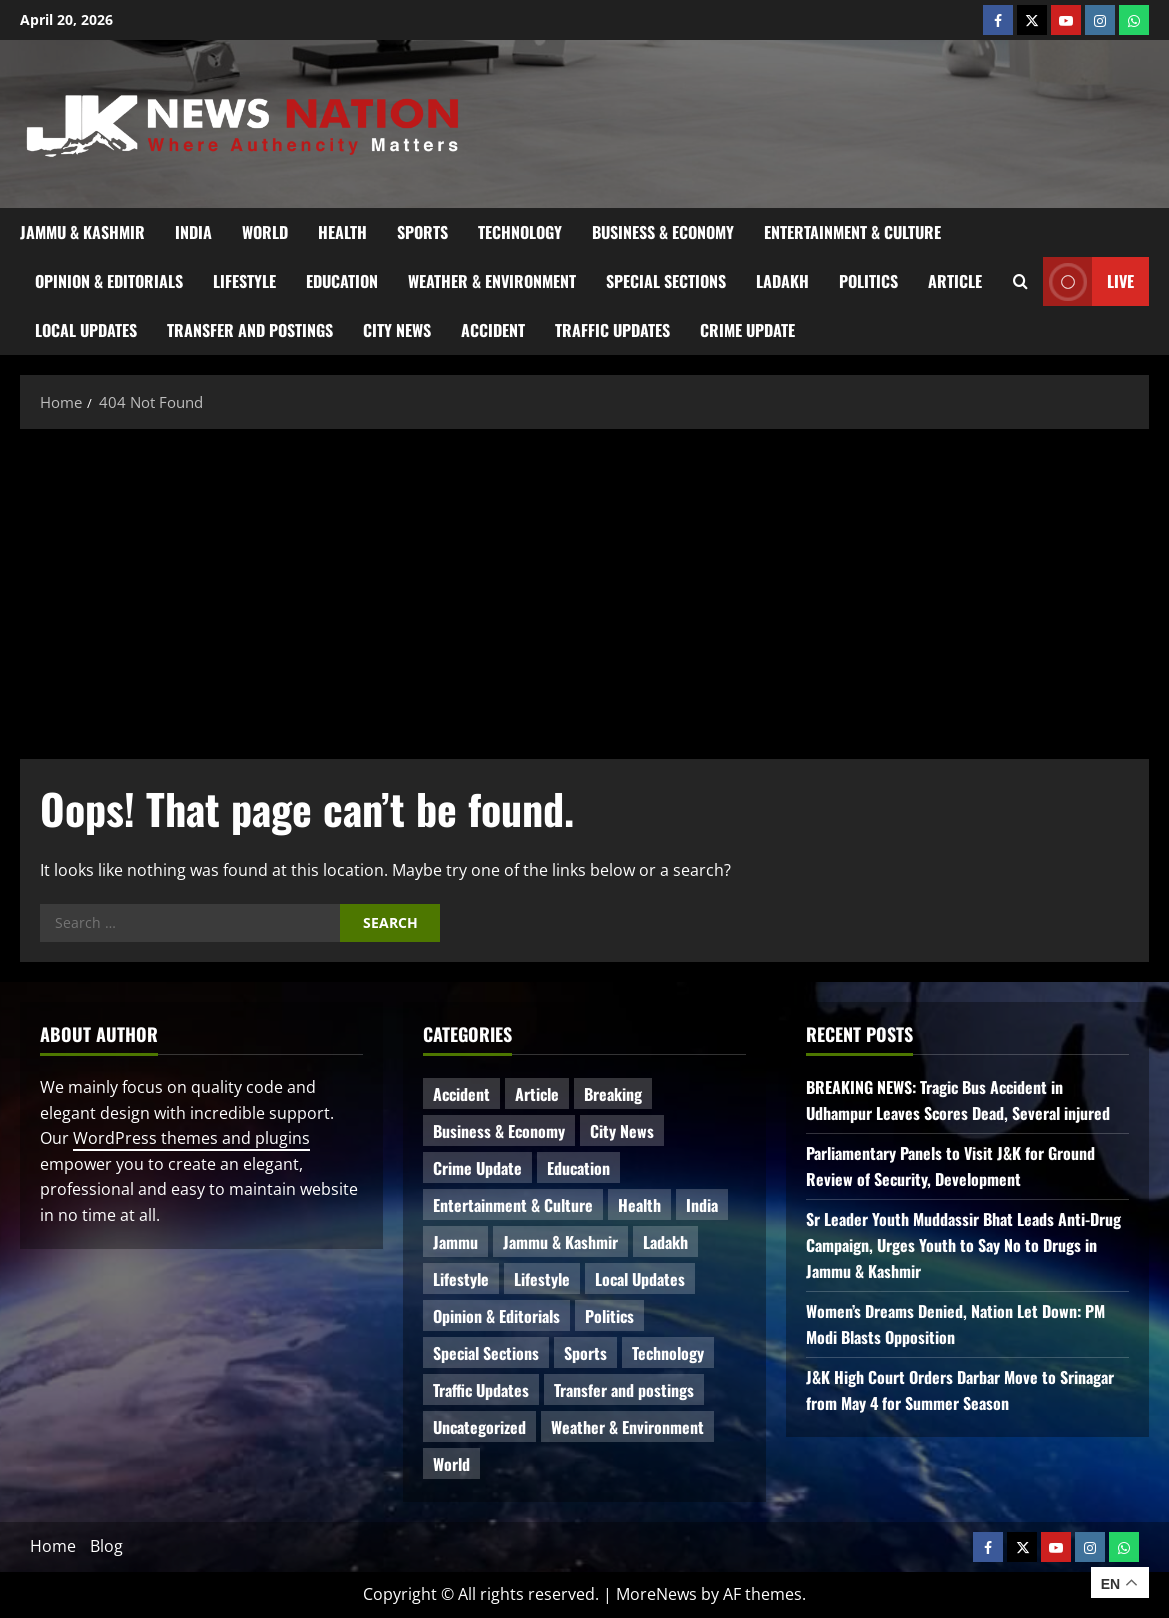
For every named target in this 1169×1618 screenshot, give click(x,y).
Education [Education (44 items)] (578, 1168)
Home (53, 1546)
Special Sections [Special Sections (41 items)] (486, 1353)
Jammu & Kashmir (82, 232)
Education (342, 281)
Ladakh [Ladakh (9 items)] (665, 1242)
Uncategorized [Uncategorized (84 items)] (479, 1427)
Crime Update (747, 330)
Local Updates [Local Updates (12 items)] (640, 1279)
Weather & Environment (492, 281)
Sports (422, 232)
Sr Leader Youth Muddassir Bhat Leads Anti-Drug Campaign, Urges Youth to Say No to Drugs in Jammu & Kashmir (963, 1244)
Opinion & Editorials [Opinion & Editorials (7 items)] (496, 1316)
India (193, 232)
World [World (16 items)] (451, 1464)
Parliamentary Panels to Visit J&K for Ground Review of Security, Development (950, 1166)
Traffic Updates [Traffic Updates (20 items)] (481, 1390)
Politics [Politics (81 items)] (609, 1316)
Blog (106, 1546)
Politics (868, 281)
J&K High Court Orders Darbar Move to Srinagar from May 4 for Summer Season (960, 1390)
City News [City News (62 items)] (622, 1131)
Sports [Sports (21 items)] (585, 1353)
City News (397, 330)
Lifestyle (244, 281)
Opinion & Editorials (109, 281)
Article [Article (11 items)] (537, 1094)
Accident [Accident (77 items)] (461, 1094)
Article (955, 281)
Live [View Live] (1088, 281)
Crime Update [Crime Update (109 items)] (477, 1168)
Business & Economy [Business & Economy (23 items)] (499, 1131)
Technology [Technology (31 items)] (668, 1353)
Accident (493, 330)
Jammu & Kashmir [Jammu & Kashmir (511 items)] (560, 1242)
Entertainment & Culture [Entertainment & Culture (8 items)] (513, 1205)
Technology (520, 232)
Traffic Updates (612, 330)
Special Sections (666, 281)
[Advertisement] (584, 589)
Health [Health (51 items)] (639, 1205)
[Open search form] (1020, 282)
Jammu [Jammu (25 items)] (455, 1242)
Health (342, 232)
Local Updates (86, 330)
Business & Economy (663, 232)
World (265, 232)
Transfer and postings (250, 330)
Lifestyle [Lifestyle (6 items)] (461, 1279)
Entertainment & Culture (852, 232)
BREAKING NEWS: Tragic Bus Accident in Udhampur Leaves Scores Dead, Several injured (958, 1100)
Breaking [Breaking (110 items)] (613, 1094)
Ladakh (782, 281)
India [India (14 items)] (702, 1205)
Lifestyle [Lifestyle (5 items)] (542, 1279)
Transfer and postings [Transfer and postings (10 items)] (624, 1390)
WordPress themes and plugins (191, 1138)
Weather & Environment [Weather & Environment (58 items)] (627, 1427)
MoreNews (656, 1594)
